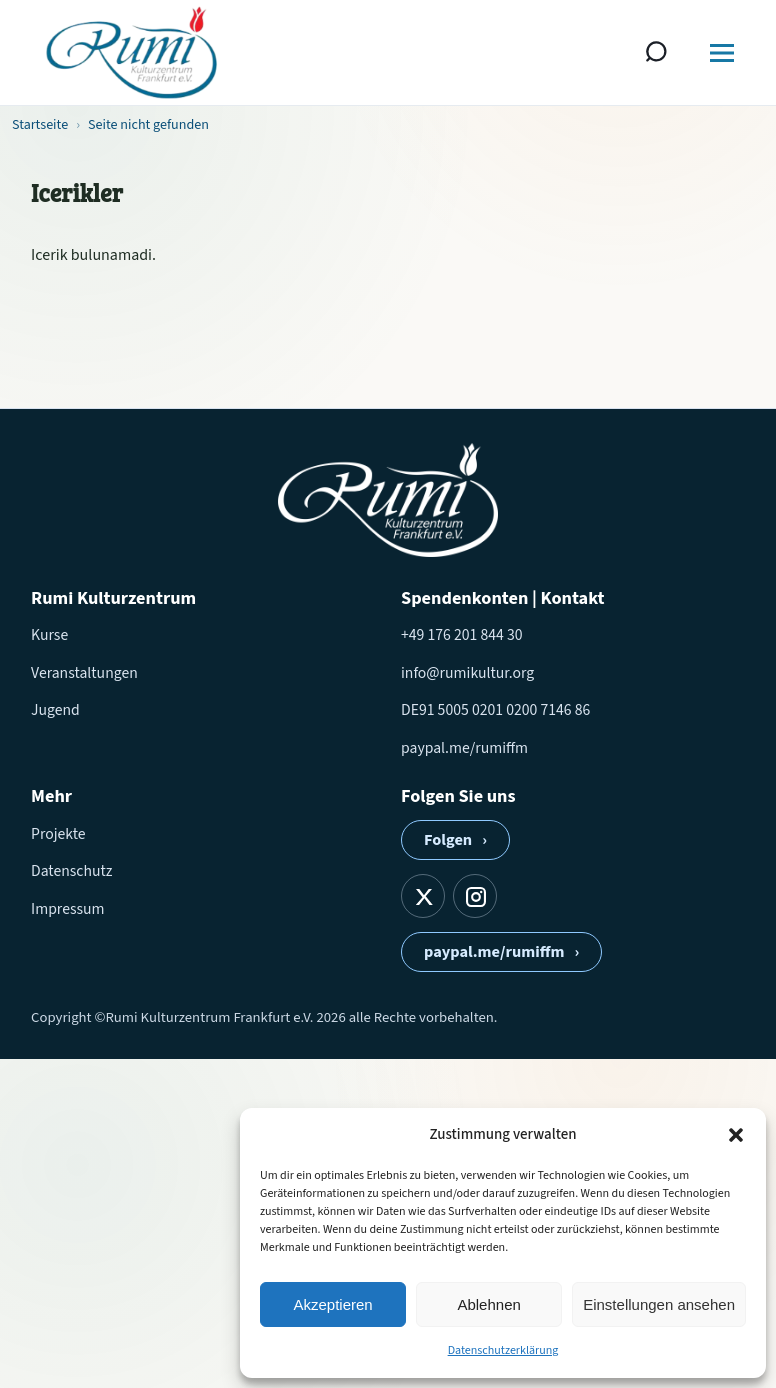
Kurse (49, 635)
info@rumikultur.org (467, 673)
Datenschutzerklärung (503, 1350)
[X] (423, 896)
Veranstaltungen (84, 673)
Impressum (68, 909)
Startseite (40, 125)
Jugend (55, 710)
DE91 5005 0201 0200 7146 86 (495, 710)
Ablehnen (488, 1304)
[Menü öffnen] (722, 53)
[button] (736, 1135)
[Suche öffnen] (657, 53)
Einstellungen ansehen (659, 1304)
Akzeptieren (332, 1304)
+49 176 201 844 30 (462, 635)
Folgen (455, 840)
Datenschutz (71, 871)
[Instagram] (475, 896)
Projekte (58, 834)
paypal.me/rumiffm (464, 748)
